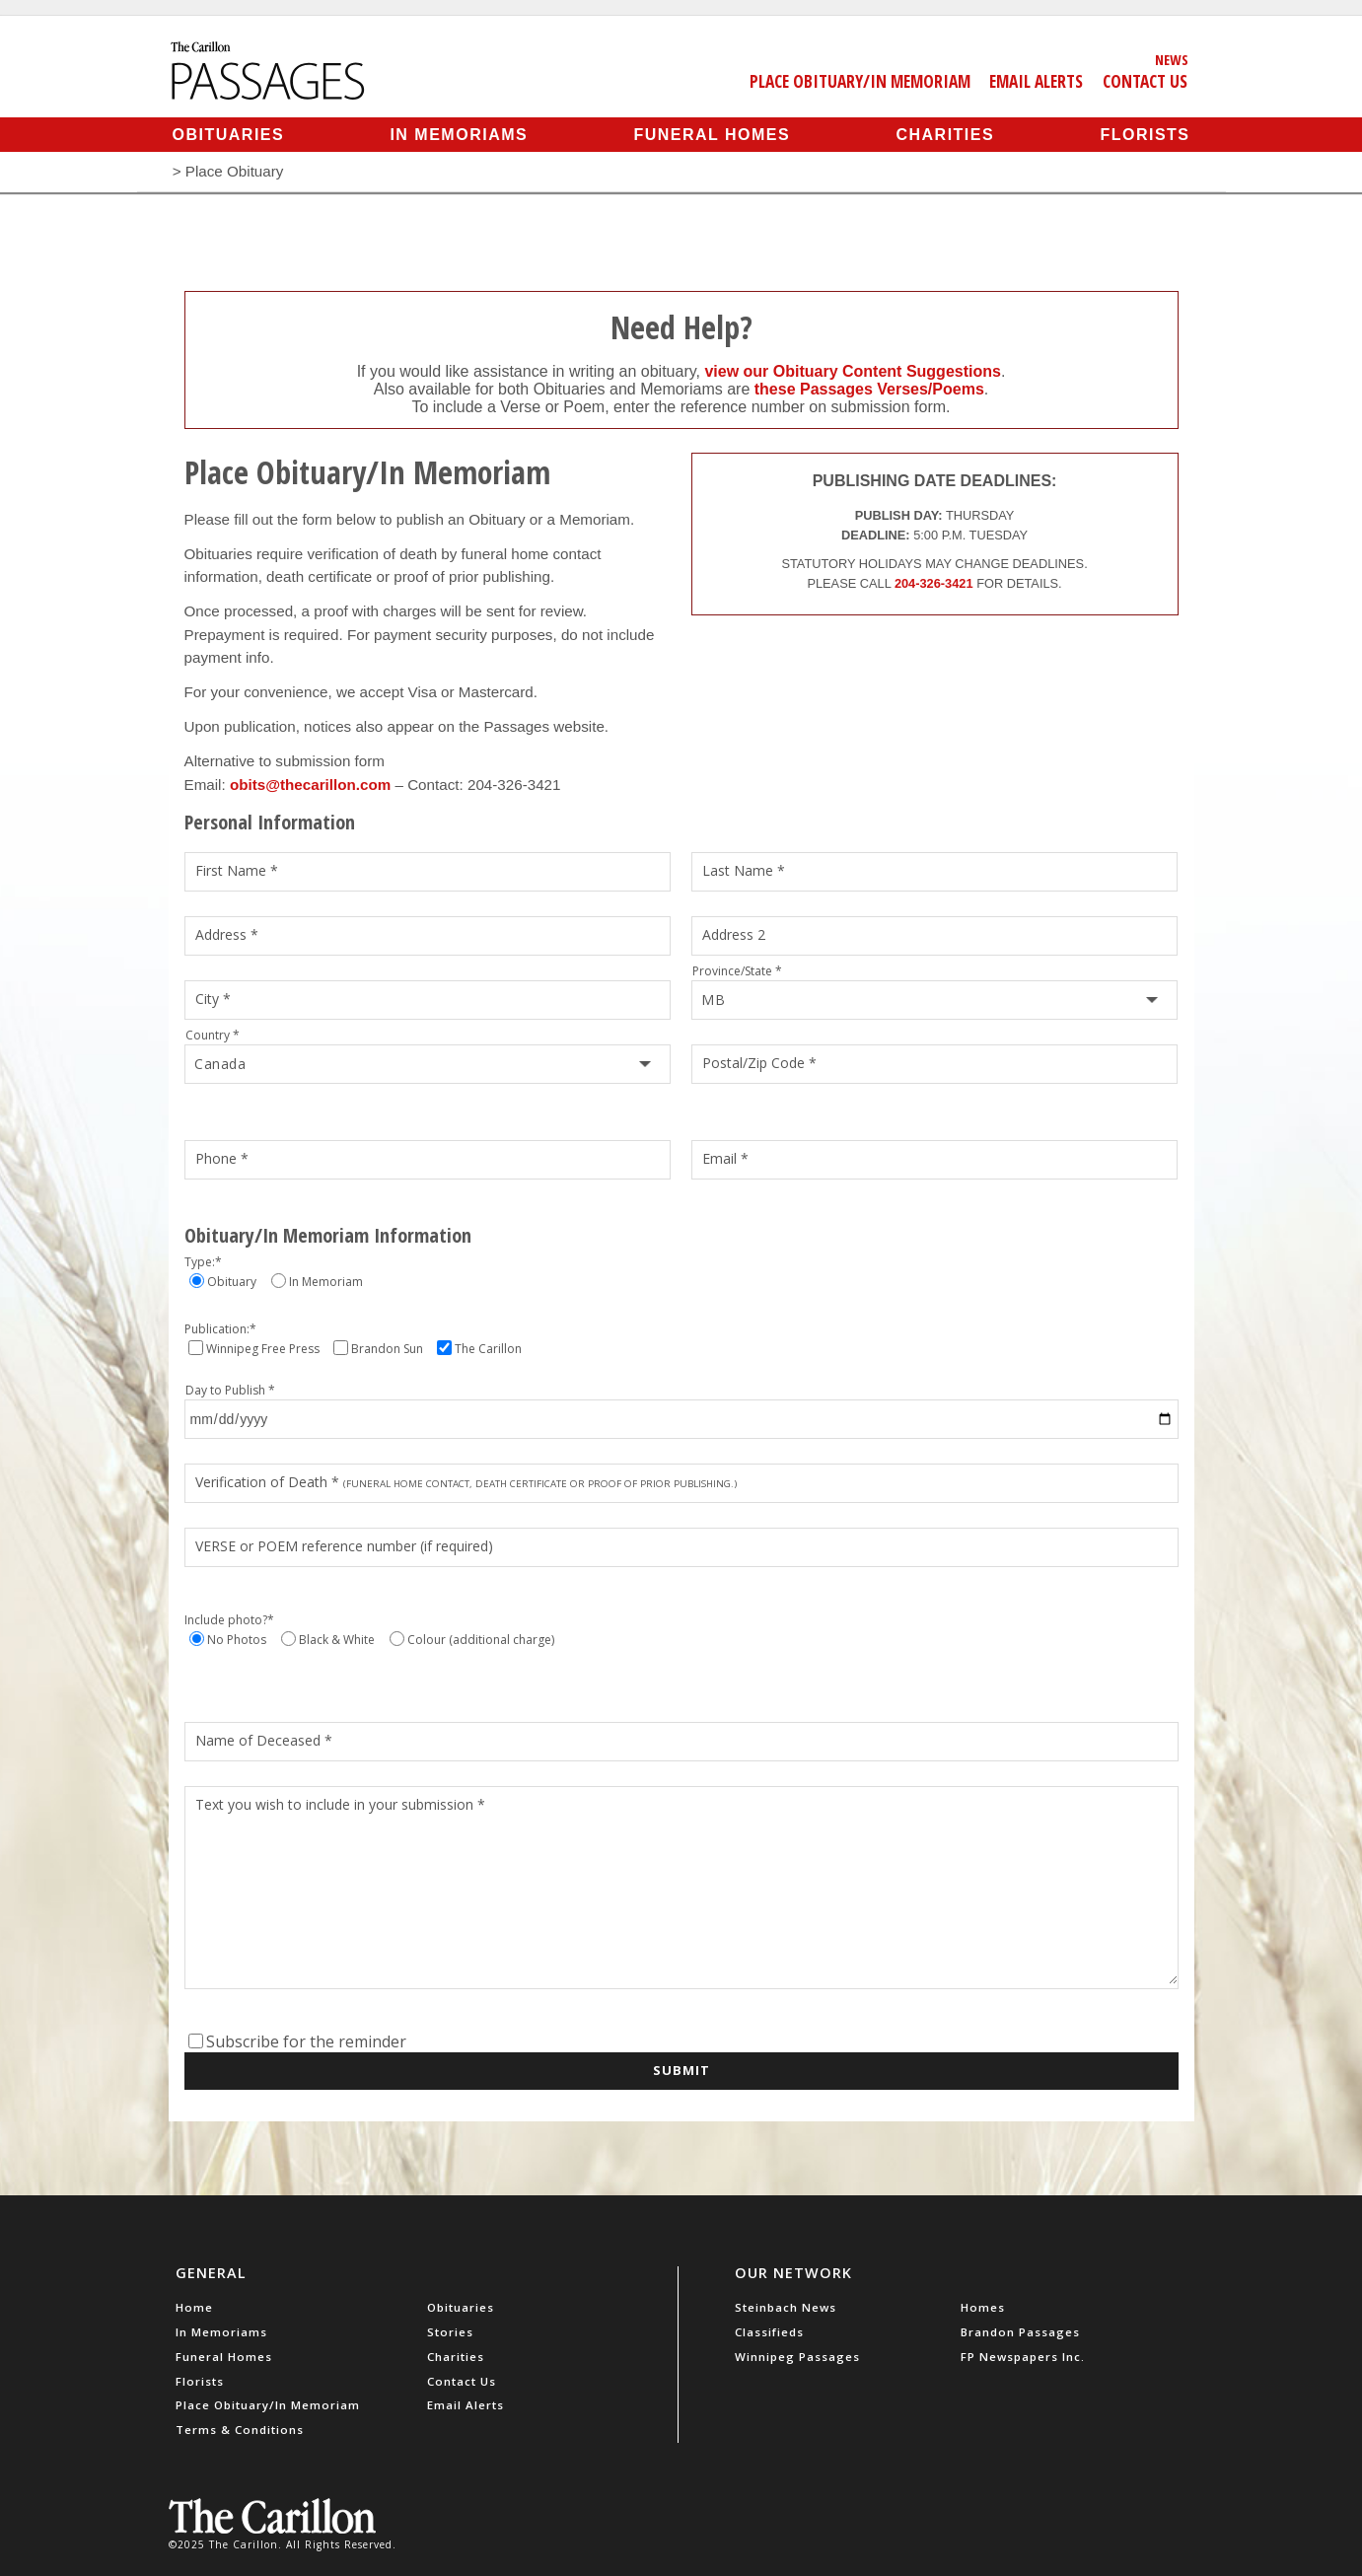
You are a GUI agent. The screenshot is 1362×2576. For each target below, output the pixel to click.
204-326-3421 (934, 583)
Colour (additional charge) (480, 1639)
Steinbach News (785, 2307)
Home (194, 2307)
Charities (945, 134)
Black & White (337, 1639)
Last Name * (743, 870)
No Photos (236, 1639)
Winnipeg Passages (797, 2356)
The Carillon (488, 1348)
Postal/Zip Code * (759, 1062)
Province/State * (737, 971)
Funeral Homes (711, 134)
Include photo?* (229, 1619)
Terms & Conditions (240, 2429)
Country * (212, 1035)
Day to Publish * (230, 1390)
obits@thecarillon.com (310, 784)
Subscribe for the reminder (306, 2041)
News (1171, 59)
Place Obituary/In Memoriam (860, 81)
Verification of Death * (467, 1481)
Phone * (222, 1158)
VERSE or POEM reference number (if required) (344, 1546)
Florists (1144, 134)
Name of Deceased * (263, 1740)
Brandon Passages (1020, 2332)
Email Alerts (1036, 81)
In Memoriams (459, 134)
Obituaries (229, 134)
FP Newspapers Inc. (1023, 2356)
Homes (983, 2307)
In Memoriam (326, 1281)
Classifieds (769, 2332)
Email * (725, 1158)
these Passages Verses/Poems (869, 389)
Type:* (203, 1261)
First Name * (236, 870)
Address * (226, 934)
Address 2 (733, 934)
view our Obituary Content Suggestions (852, 371)
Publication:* (220, 1329)
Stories (450, 2332)
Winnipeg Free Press (263, 1348)
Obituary (231, 1281)
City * (213, 998)
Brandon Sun (387, 1348)
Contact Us (1145, 81)
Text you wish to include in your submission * (340, 1804)
